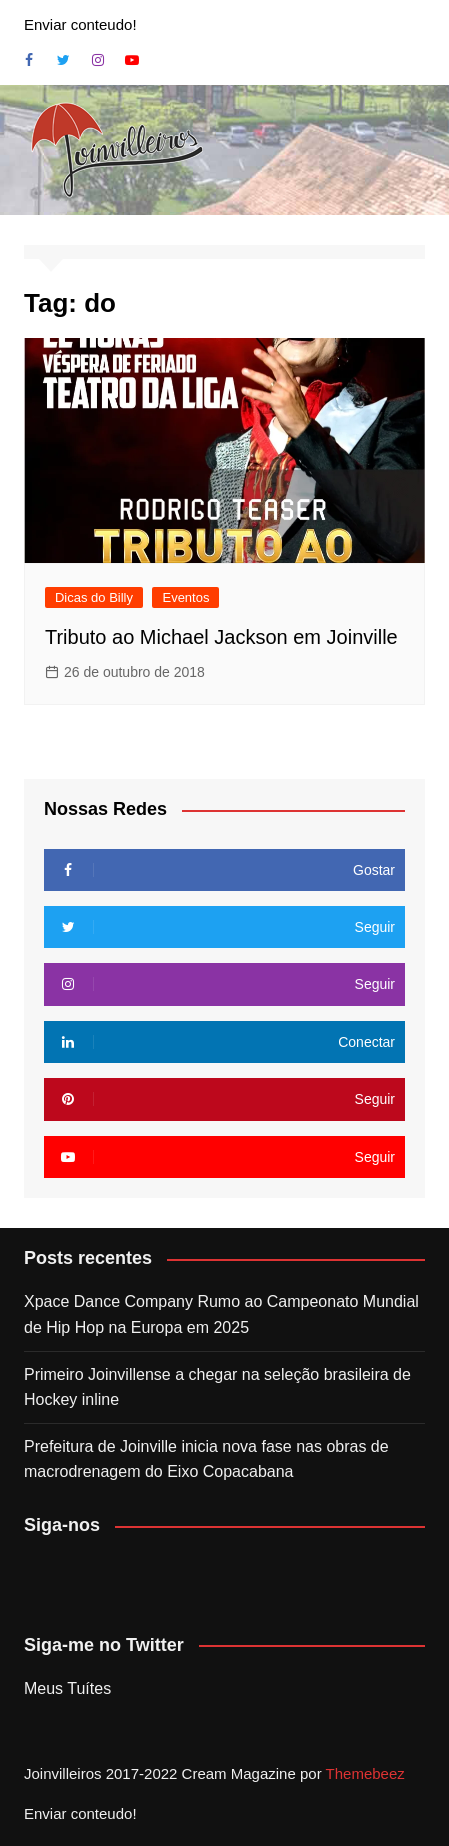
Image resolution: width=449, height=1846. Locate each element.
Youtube (132, 60)
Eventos (185, 597)
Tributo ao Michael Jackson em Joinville (221, 637)
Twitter (63, 60)
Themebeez (365, 1773)
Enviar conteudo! (80, 24)
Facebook (29, 60)
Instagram (98, 60)
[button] (117, 150)
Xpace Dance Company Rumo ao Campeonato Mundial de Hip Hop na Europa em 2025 (221, 1314)
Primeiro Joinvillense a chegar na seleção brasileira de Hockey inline (217, 1387)
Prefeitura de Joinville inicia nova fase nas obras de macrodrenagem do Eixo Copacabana (206, 1459)
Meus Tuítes (67, 1688)
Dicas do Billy (94, 597)
